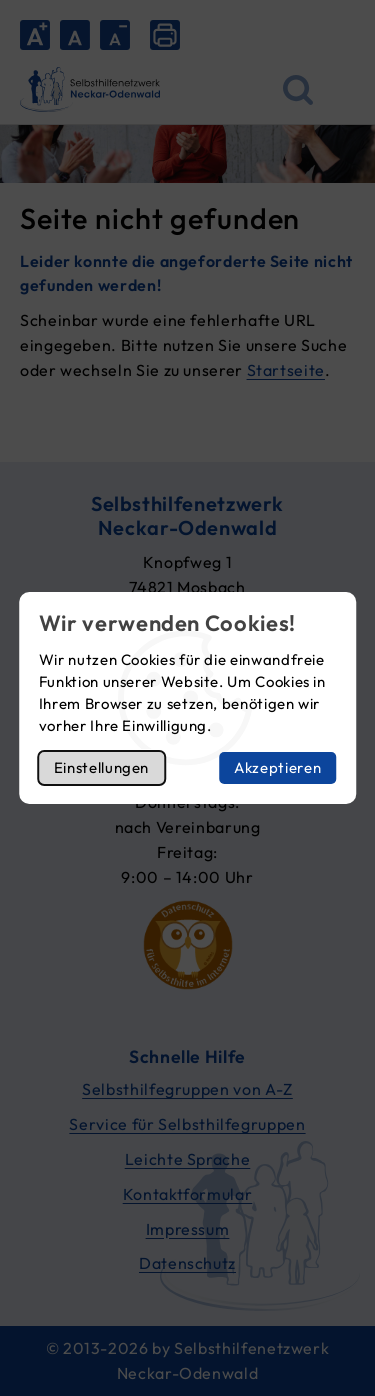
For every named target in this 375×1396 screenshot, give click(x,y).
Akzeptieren (277, 767)
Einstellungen (101, 767)
